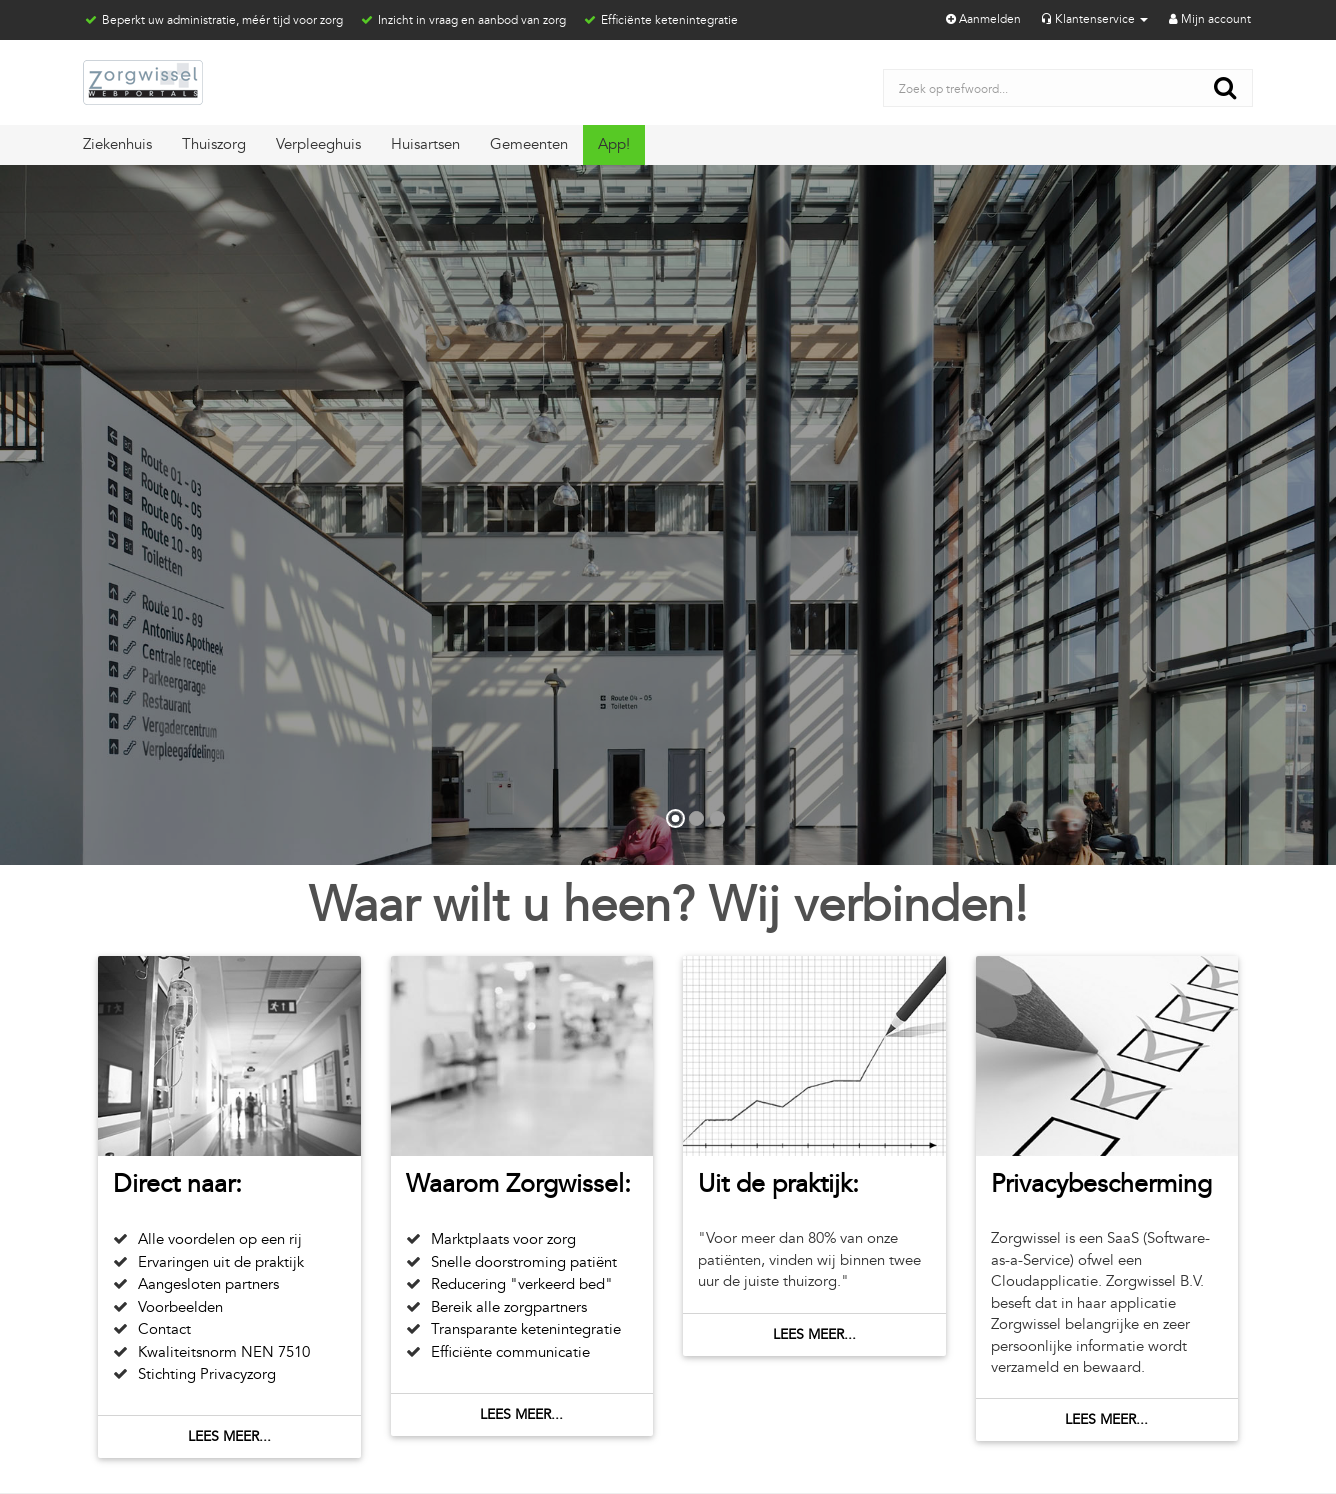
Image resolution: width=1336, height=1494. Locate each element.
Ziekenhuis (117, 144)
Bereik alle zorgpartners (509, 1307)
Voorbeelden (180, 1307)
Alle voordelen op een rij (220, 1239)
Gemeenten (529, 144)
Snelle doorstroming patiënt (524, 1262)
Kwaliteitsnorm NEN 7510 (224, 1352)
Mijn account (1208, 19)
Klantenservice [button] (1093, 19)
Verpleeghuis (318, 144)
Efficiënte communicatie (510, 1352)
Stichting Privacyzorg (207, 1374)
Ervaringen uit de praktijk (221, 1262)
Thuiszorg (214, 144)
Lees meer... (229, 1436)
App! (614, 144)
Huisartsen (425, 144)
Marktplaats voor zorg (503, 1239)
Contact (164, 1329)
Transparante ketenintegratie (526, 1329)
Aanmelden (982, 19)
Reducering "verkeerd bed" (522, 1284)
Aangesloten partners (208, 1284)
